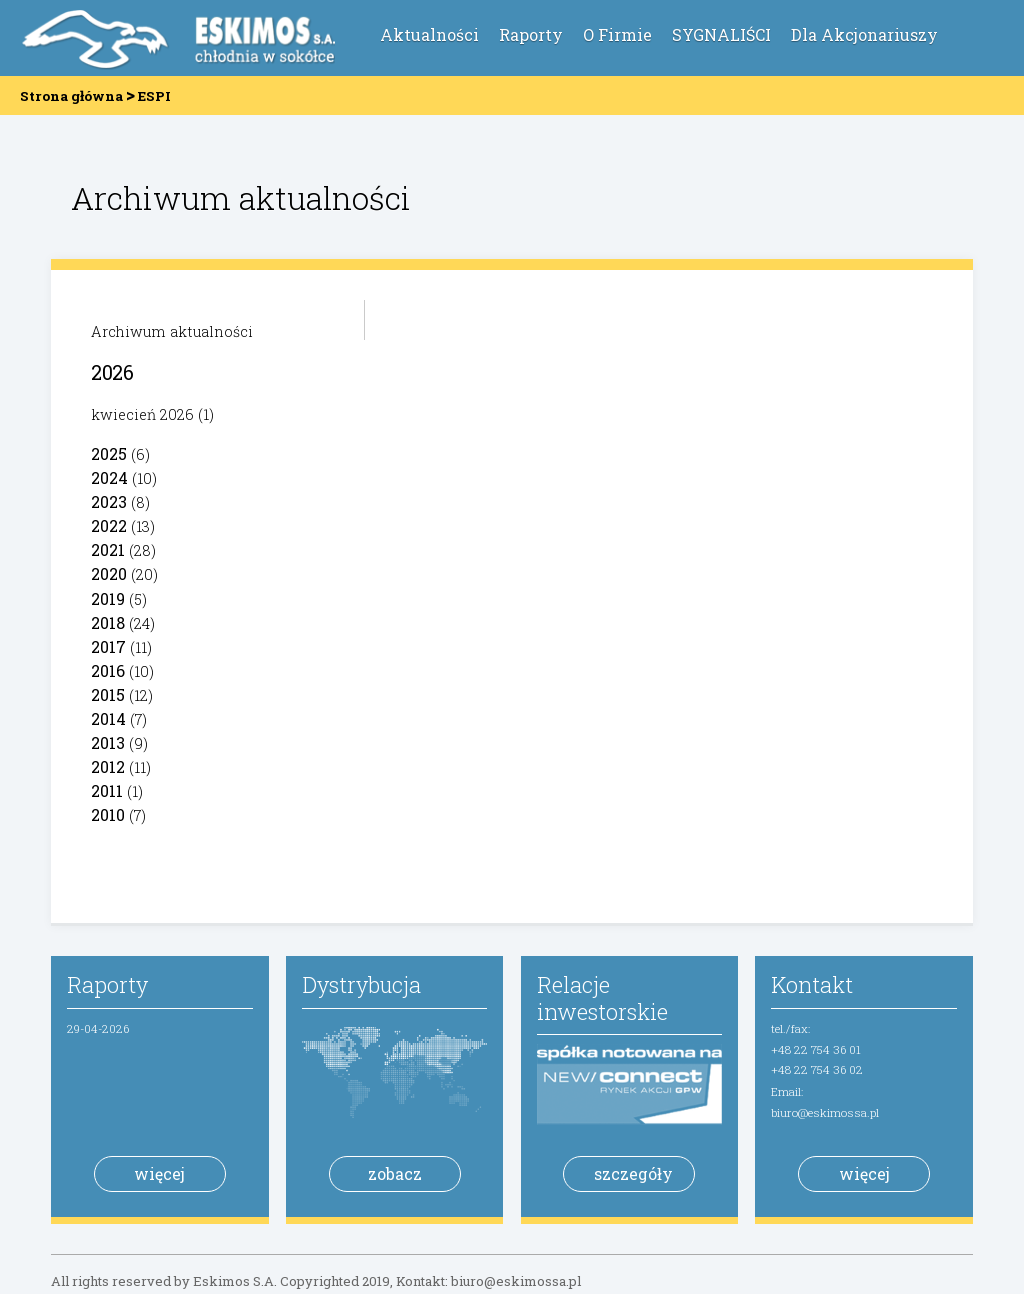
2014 (108, 718)
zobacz (395, 1173)
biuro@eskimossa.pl (825, 1112)
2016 (108, 670)
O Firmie (617, 34)
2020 (109, 573)
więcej (159, 1173)
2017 (108, 646)
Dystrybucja (361, 984)
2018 (108, 622)
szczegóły (633, 1173)
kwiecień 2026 (142, 414)
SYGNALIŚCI (721, 34)
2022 (109, 525)
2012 (108, 766)
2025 (109, 453)
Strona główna (71, 96)
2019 (108, 598)
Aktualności (429, 34)
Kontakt (812, 984)
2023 (109, 501)
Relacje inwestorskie (602, 997)
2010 (108, 814)
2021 (108, 549)
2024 (109, 477)
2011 (107, 790)
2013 (108, 742)
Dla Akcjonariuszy (864, 34)
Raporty (531, 34)
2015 (108, 694)
